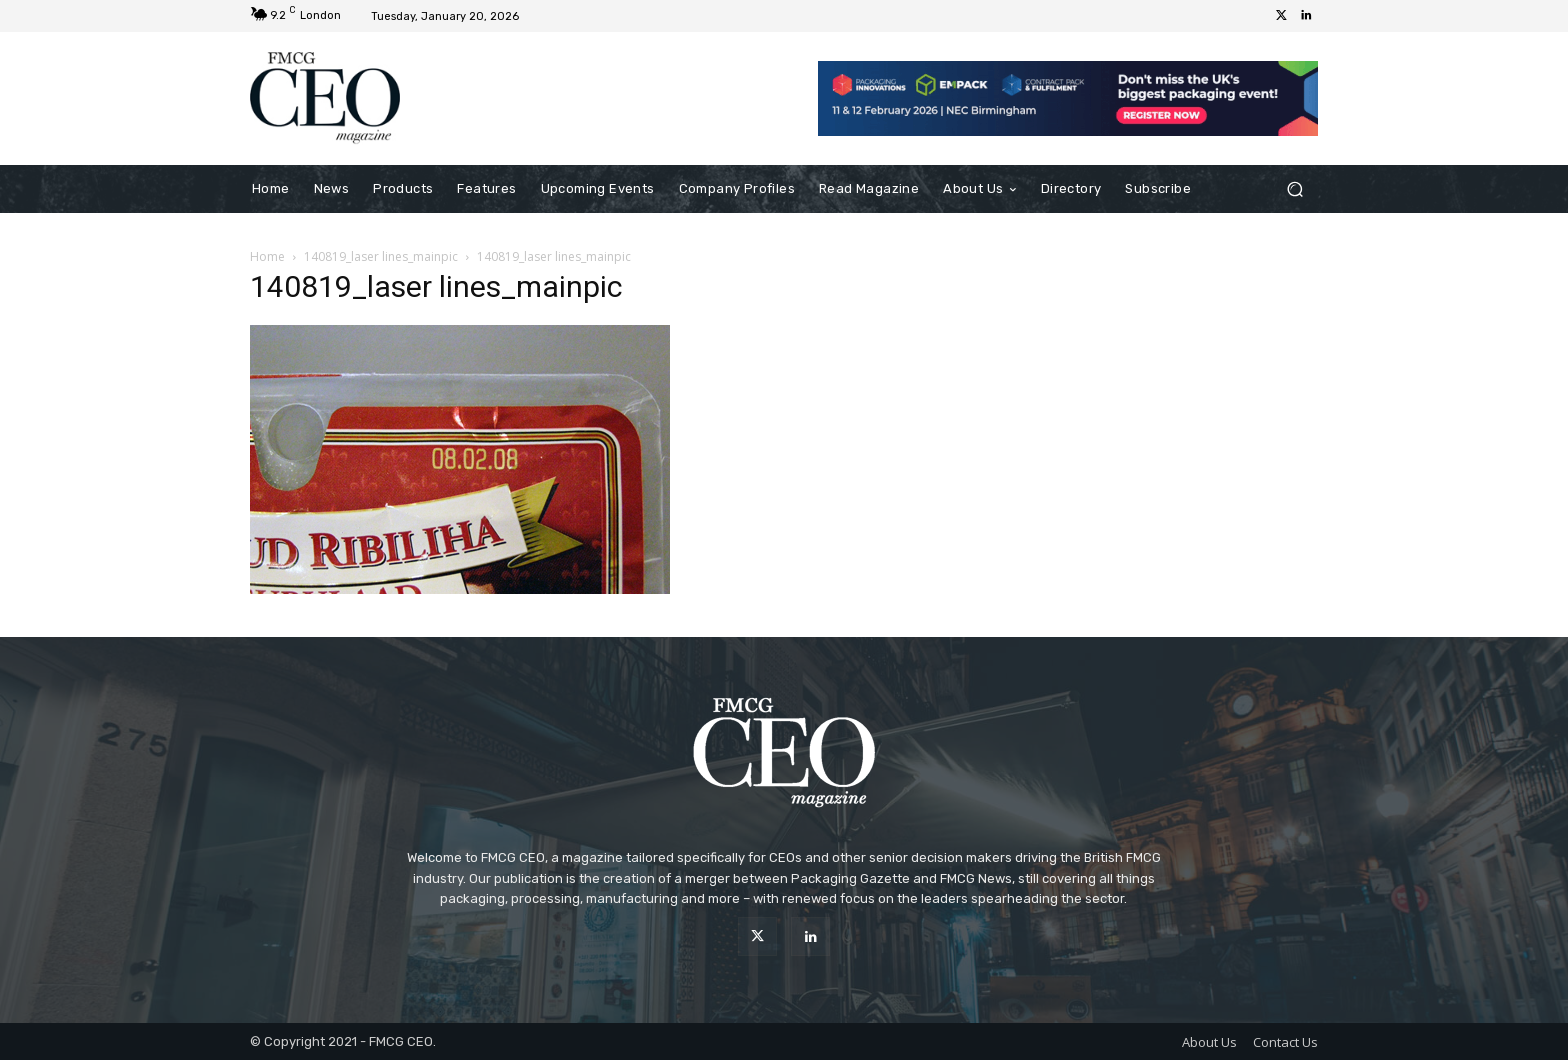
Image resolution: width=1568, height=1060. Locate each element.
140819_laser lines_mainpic (381, 256)
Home (267, 256)
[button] (1294, 188)
